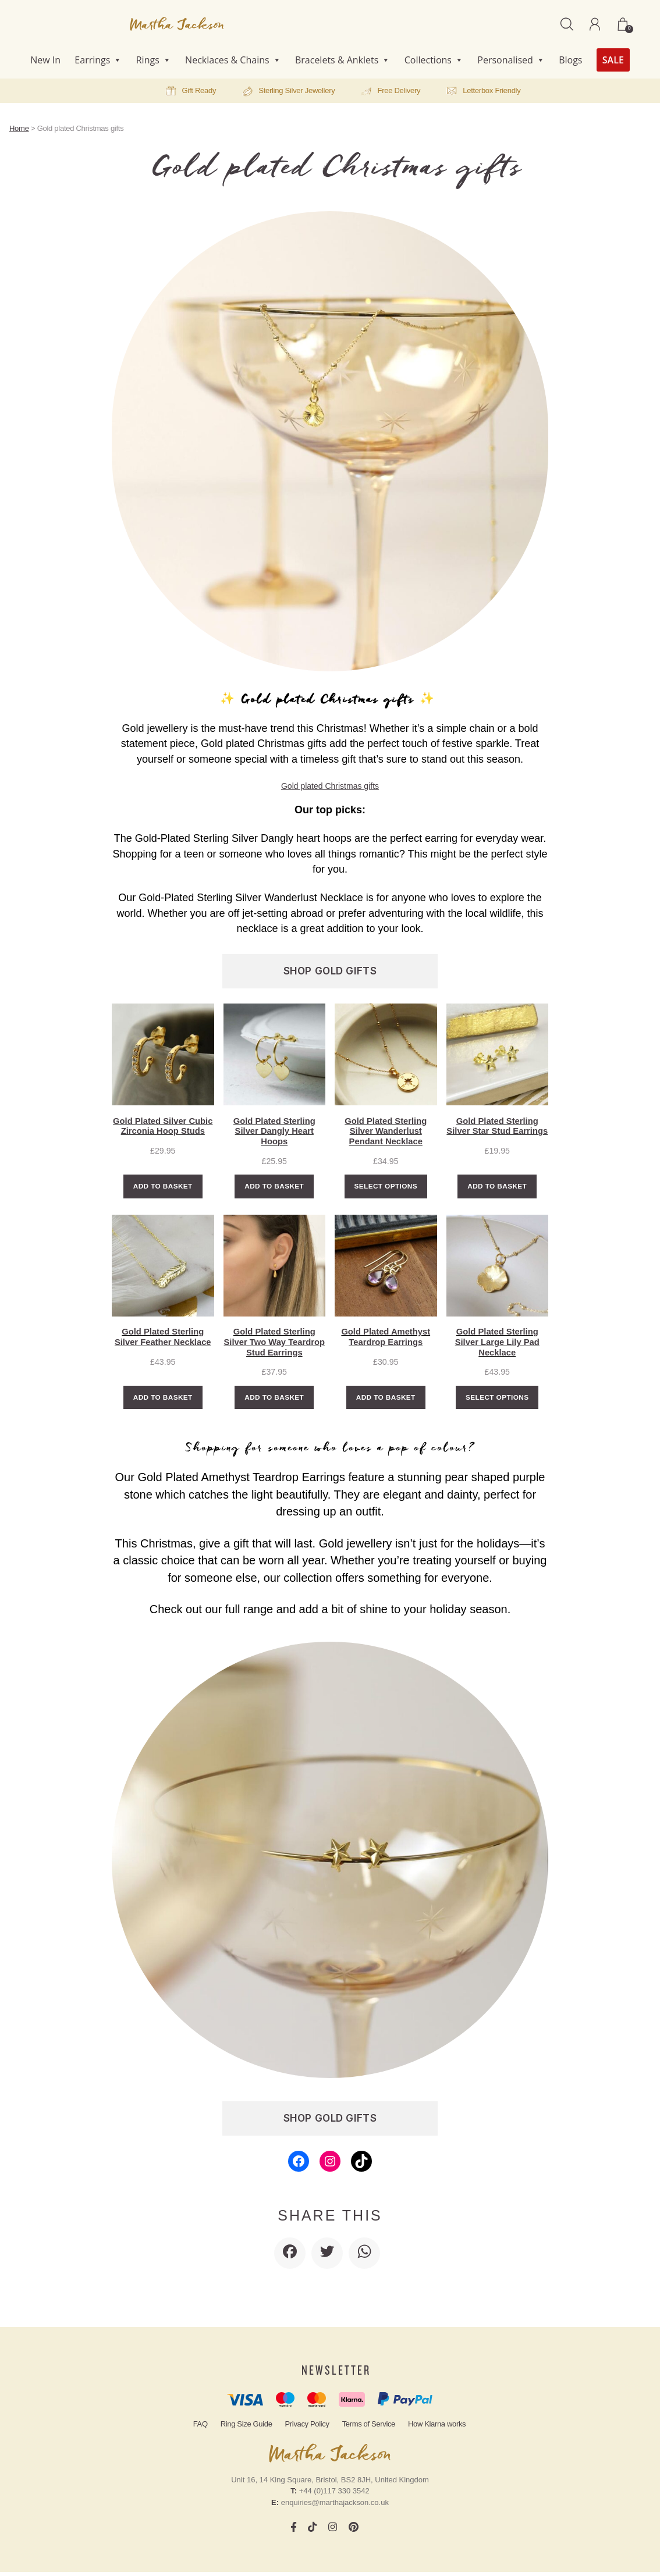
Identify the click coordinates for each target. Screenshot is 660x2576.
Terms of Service (368, 2428)
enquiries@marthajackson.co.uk (335, 2506)
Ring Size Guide (246, 2428)
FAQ (200, 2428)
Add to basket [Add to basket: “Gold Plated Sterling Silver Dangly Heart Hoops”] (274, 1188)
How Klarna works (437, 2428)
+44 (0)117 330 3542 (334, 2494)
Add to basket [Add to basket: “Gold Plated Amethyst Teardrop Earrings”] (386, 1401)
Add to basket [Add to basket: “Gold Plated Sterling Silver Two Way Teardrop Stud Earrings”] (274, 1401)
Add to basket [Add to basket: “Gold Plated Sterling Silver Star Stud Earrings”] (497, 1188)
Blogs (570, 60)
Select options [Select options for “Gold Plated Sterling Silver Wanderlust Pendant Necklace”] (385, 1188)
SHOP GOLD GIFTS (330, 971)
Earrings (98, 60)
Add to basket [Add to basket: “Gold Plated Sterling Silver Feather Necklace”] (163, 1401)
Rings (153, 60)
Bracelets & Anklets (342, 60)
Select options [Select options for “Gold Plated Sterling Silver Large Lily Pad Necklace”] (497, 1401)
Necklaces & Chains (233, 60)
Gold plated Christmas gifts (330, 786)
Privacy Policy (307, 2428)
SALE (613, 60)
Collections (433, 60)
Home (19, 128)
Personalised (511, 60)
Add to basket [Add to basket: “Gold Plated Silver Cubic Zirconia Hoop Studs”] (163, 1188)
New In (45, 60)
